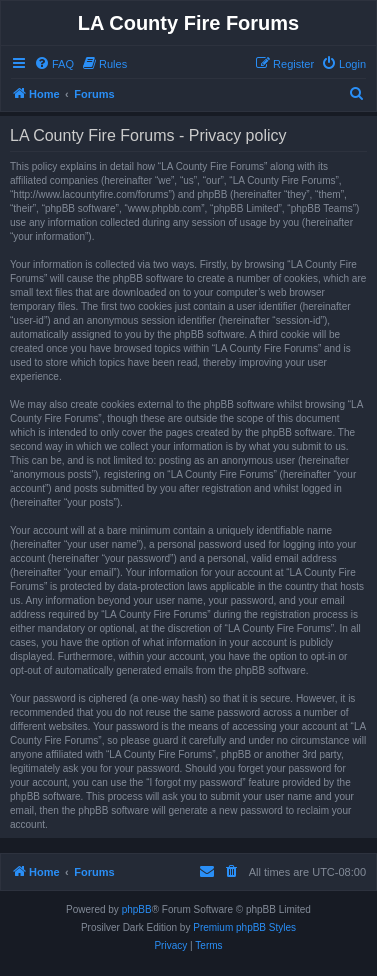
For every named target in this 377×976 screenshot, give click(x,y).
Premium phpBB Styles (244, 927)
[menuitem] (54, 64)
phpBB (137, 909)
